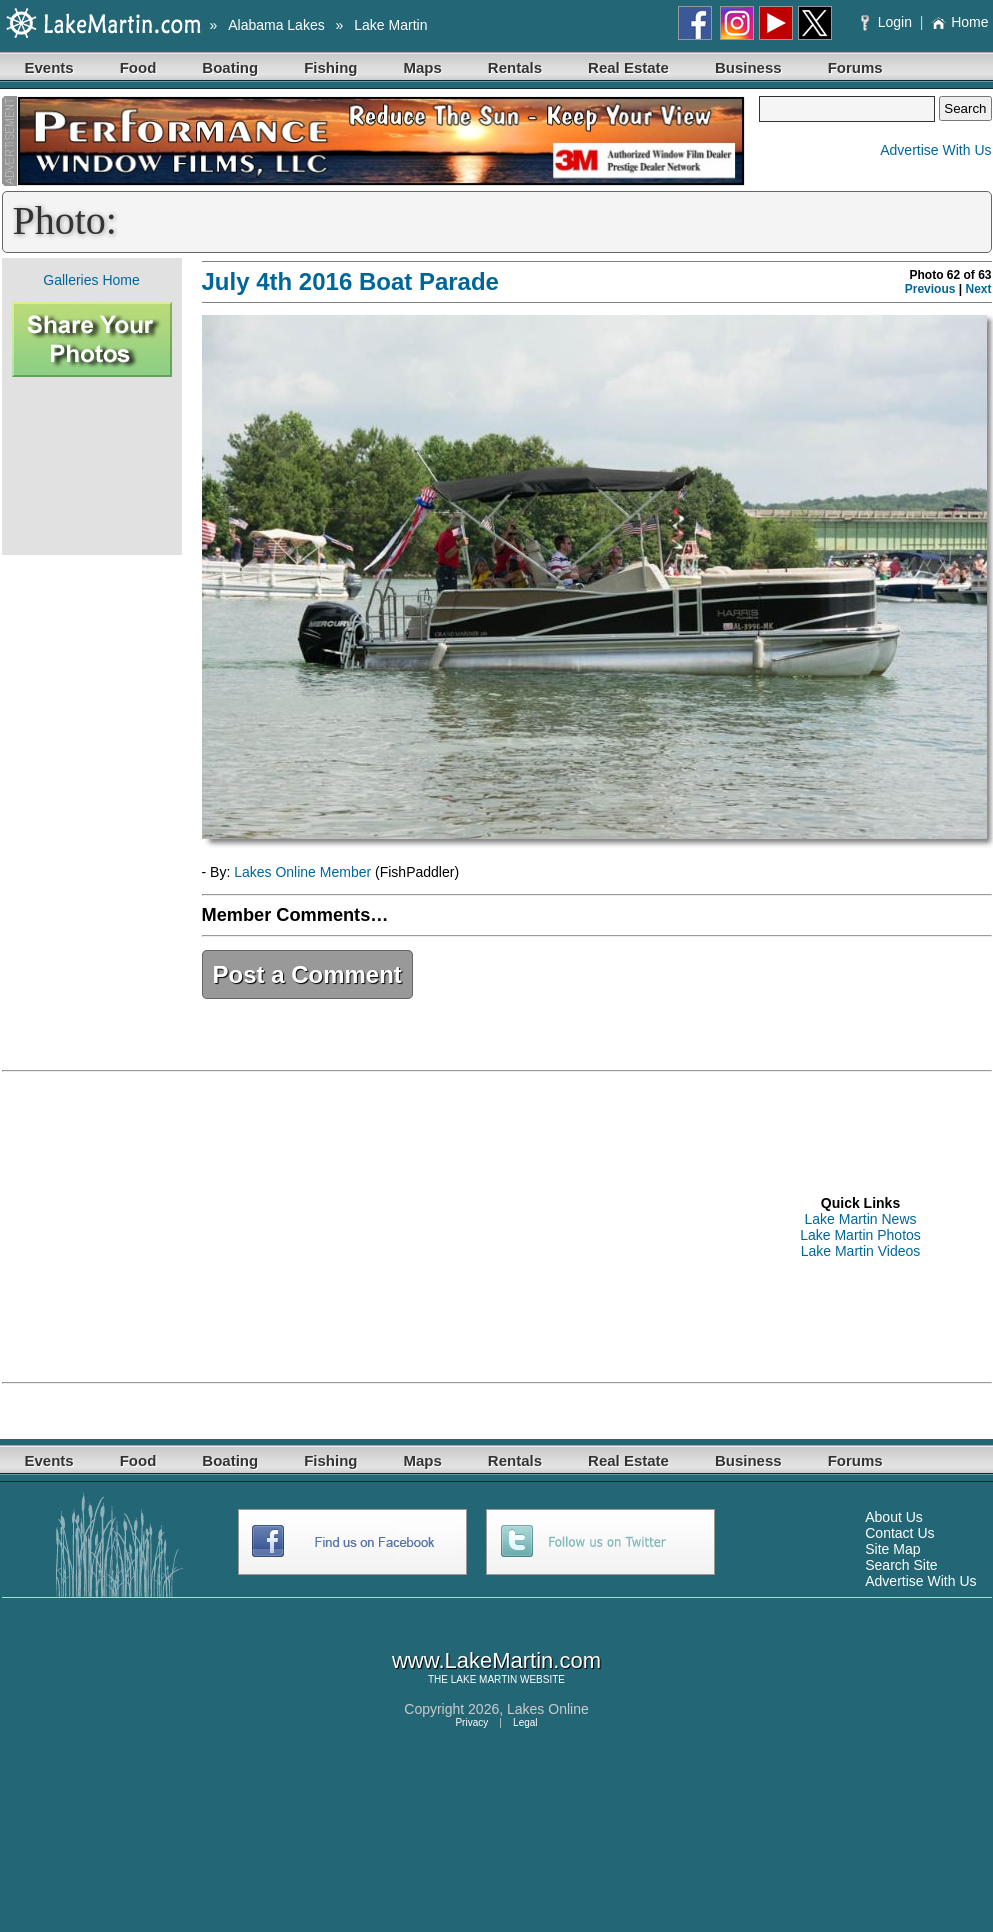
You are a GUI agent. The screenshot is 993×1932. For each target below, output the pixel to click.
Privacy (471, 1722)
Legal (525, 1722)
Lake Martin (390, 25)
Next (978, 289)
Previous (930, 289)
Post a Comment (307, 974)
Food (138, 67)
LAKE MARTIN (484, 1679)
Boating (230, 67)
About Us (894, 1517)
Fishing (330, 67)
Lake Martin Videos (861, 1251)
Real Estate (628, 67)
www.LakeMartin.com (496, 1660)
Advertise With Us (935, 150)
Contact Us (899, 1533)
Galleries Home (91, 280)
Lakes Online (548, 1709)
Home (959, 22)
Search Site (901, 1565)
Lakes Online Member (302, 872)
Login (888, 22)
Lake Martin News (860, 1219)
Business (748, 67)
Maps (423, 67)
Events (49, 67)
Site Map (892, 1549)
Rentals (515, 67)
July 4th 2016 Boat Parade (350, 281)
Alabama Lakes (276, 25)
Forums (855, 67)
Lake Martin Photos (860, 1235)
